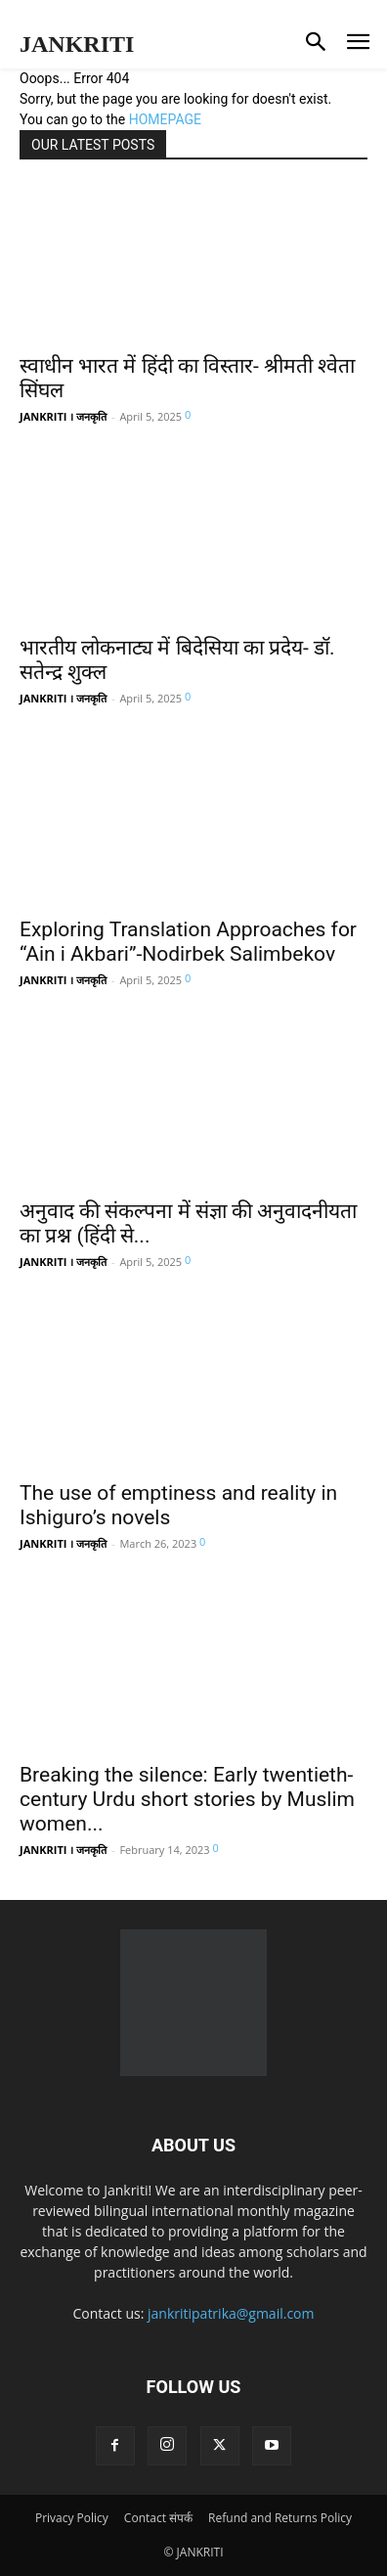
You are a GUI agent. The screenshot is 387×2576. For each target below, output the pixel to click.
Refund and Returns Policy (280, 2517)
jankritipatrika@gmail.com (231, 2313)
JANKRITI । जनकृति (63, 416)
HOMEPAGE (165, 119)
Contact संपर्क (158, 2517)
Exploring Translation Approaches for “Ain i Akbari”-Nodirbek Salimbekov (188, 942)
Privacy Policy (71, 2517)
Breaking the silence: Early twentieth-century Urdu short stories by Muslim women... (187, 1799)
